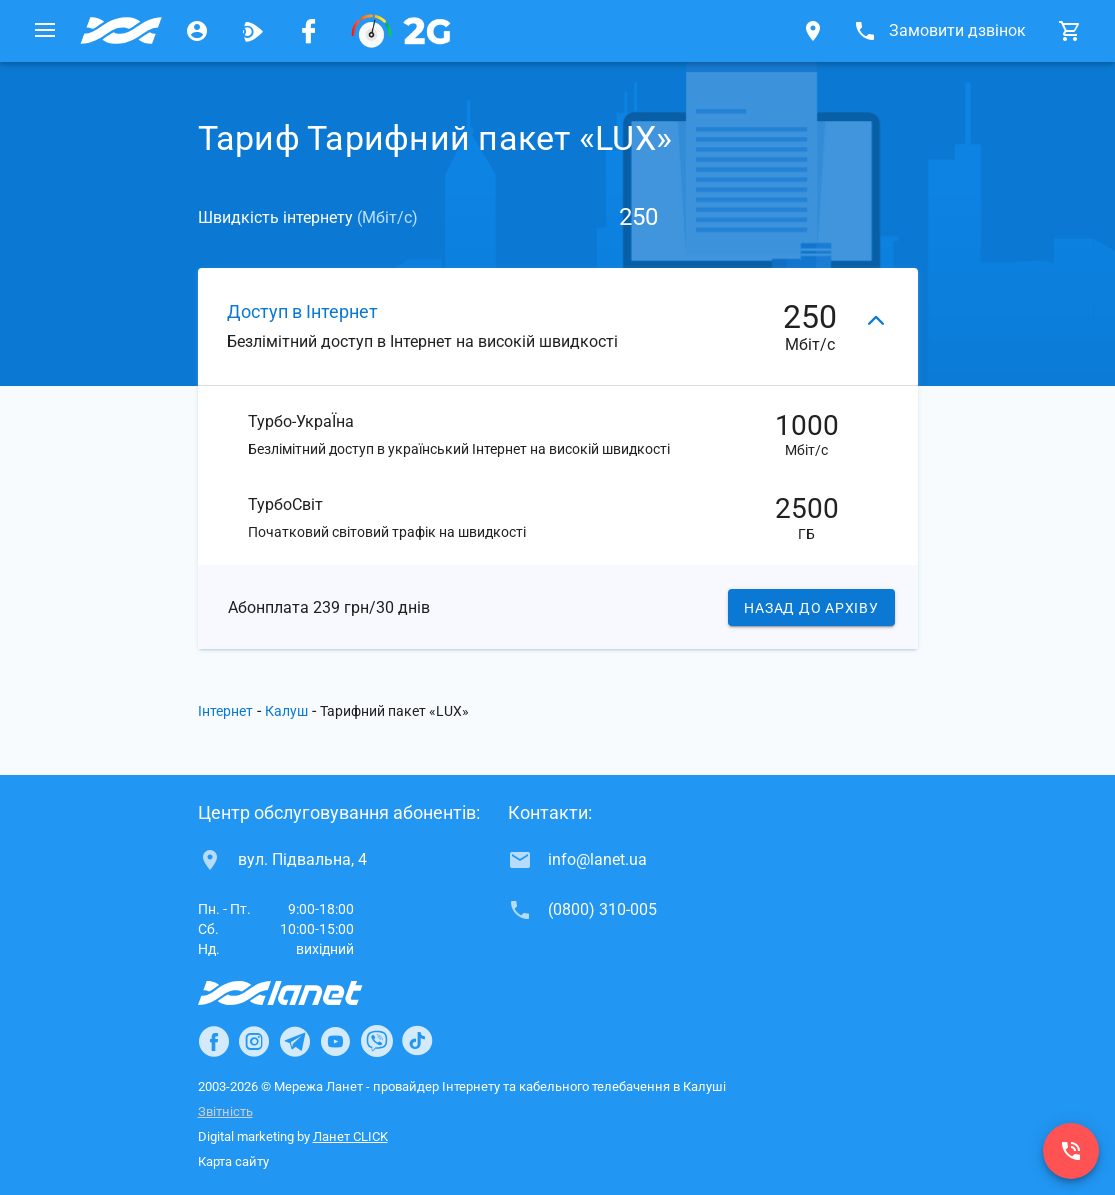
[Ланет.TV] (253, 31)
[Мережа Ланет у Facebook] (309, 31)
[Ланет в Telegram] (295, 1041)
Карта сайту (233, 1161)
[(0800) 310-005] (1071, 1151)
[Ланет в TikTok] (417, 1041)
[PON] (401, 31)
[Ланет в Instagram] (254, 1041)
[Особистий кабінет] (197, 31)
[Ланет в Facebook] (214, 1041)
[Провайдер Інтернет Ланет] (303, 993)
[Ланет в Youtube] (335, 1041)
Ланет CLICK (350, 1136)
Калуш (286, 711)
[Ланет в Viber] (377, 1041)
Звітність (225, 1111)
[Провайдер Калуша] (121, 31)
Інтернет (225, 711)
